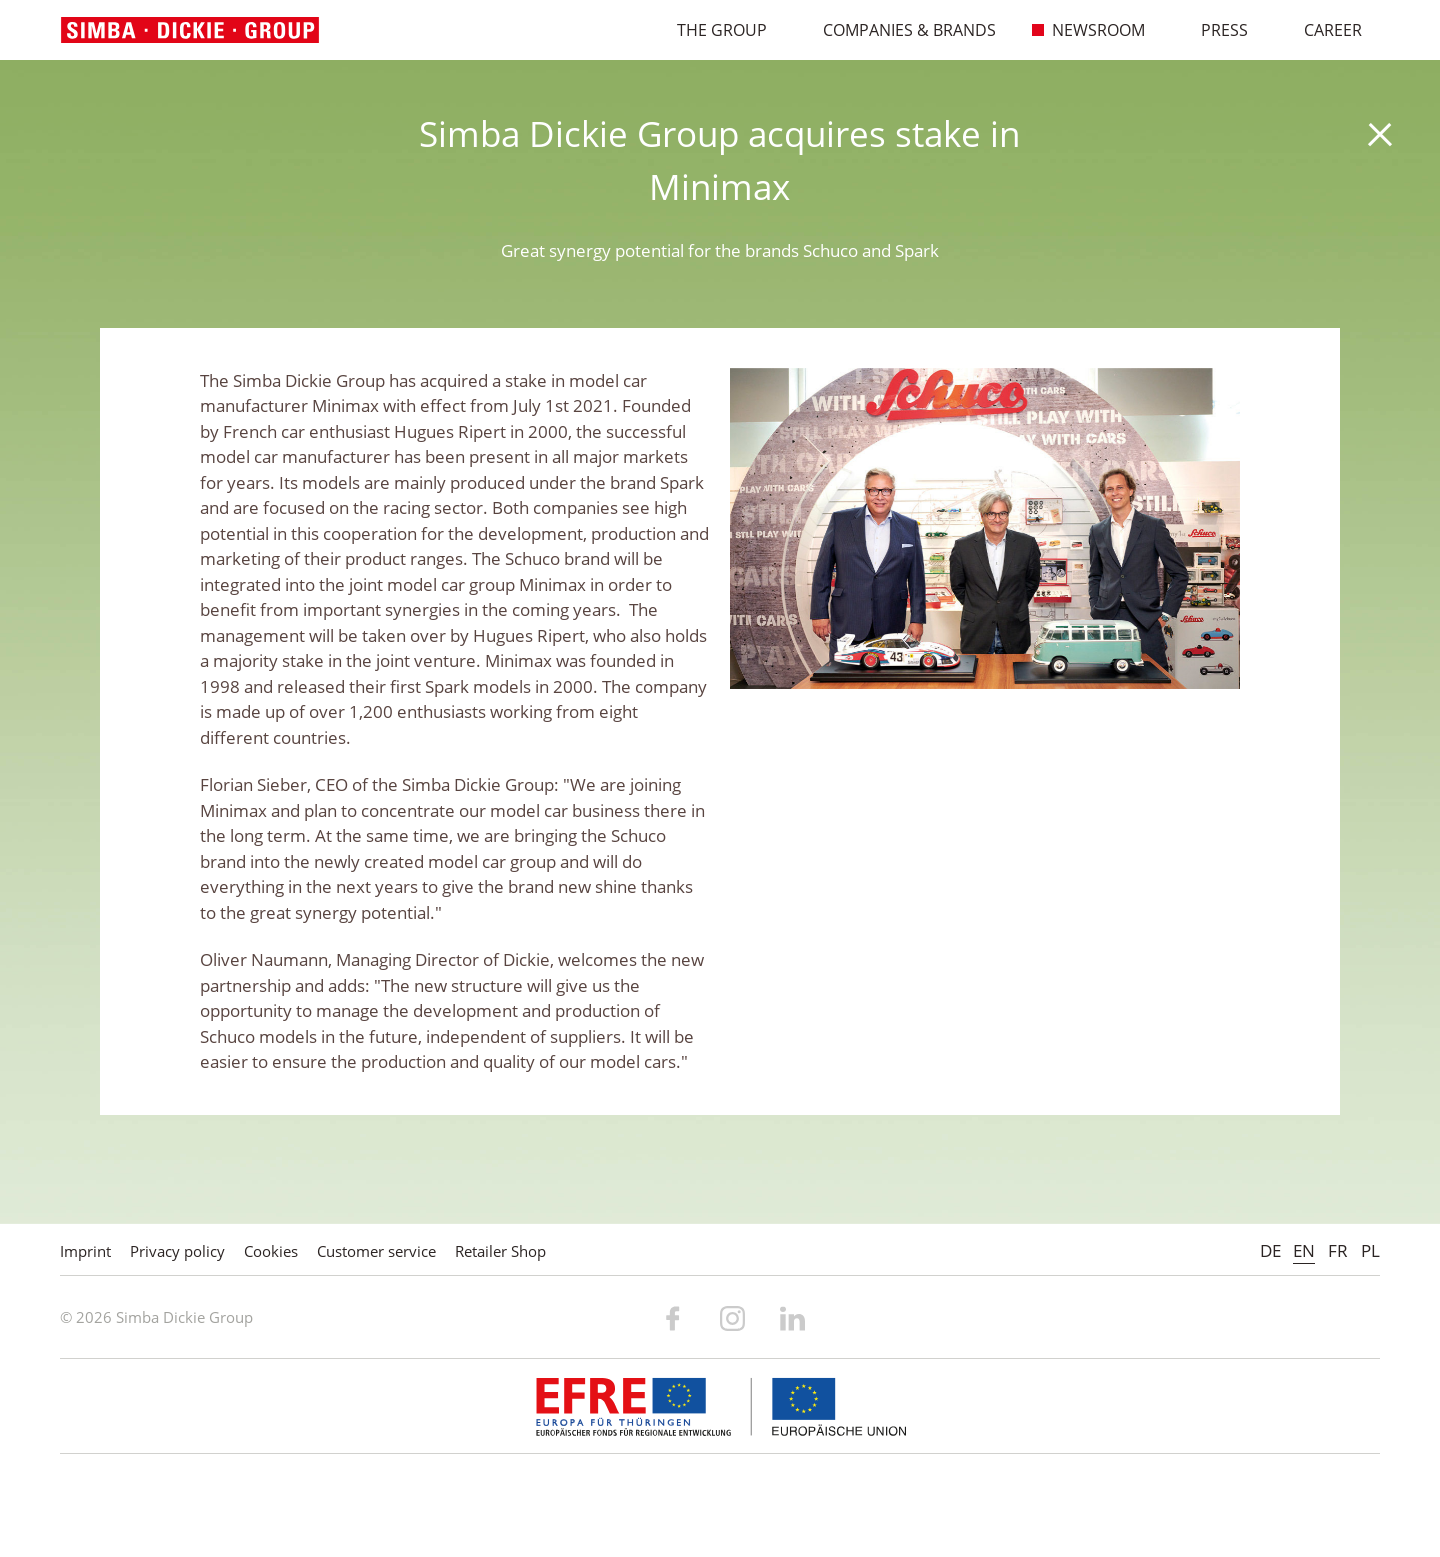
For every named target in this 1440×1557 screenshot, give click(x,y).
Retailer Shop (500, 1251)
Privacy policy (177, 1251)
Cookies (271, 1251)
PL (1370, 1250)
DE (1270, 1250)
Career (1322, 30)
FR (1338, 1250)
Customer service (376, 1251)
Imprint (85, 1251)
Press (1214, 30)
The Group (711, 30)
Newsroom (1088, 30)
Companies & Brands (899, 30)
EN (1304, 1250)
